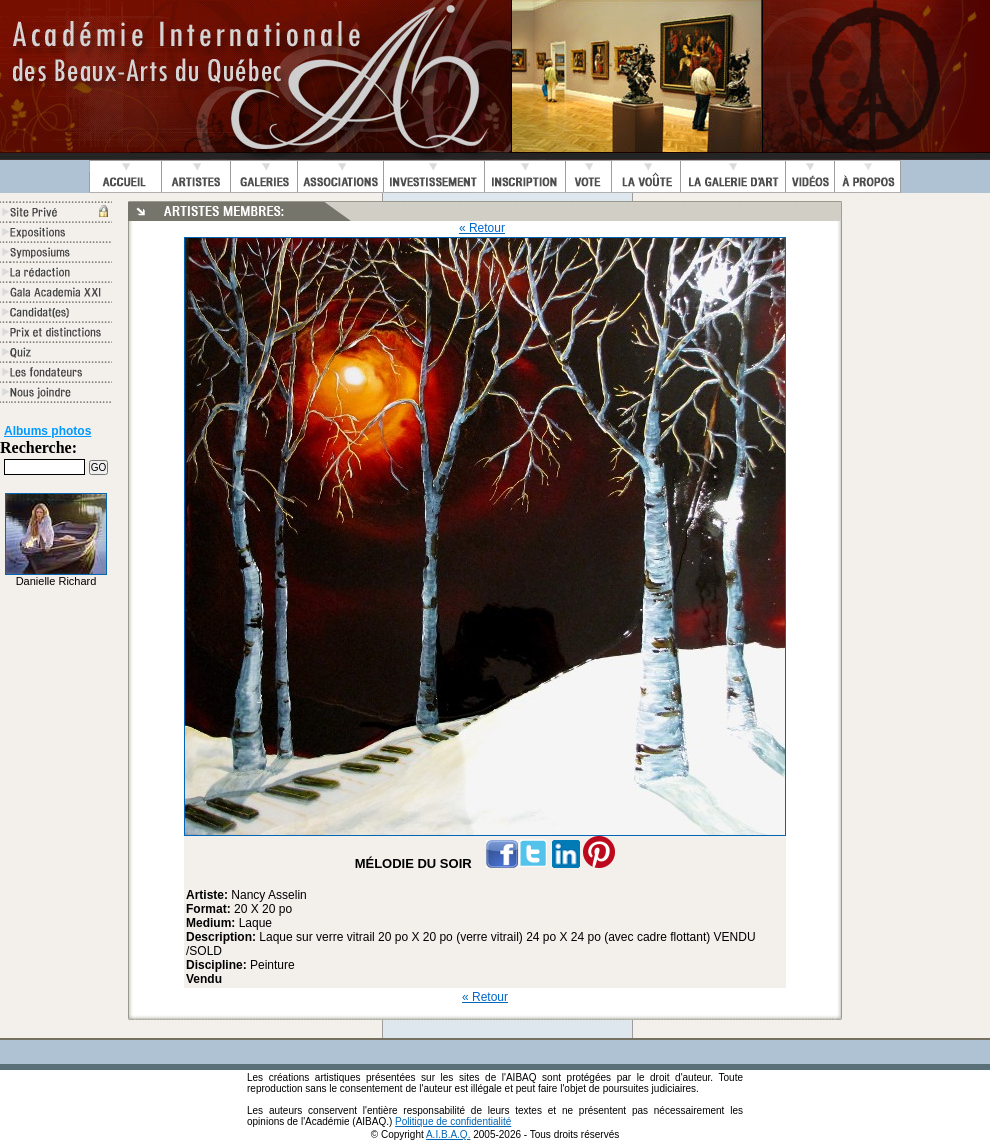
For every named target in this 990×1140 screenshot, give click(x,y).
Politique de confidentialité (453, 1121)
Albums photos (47, 431)
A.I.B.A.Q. (448, 1134)
